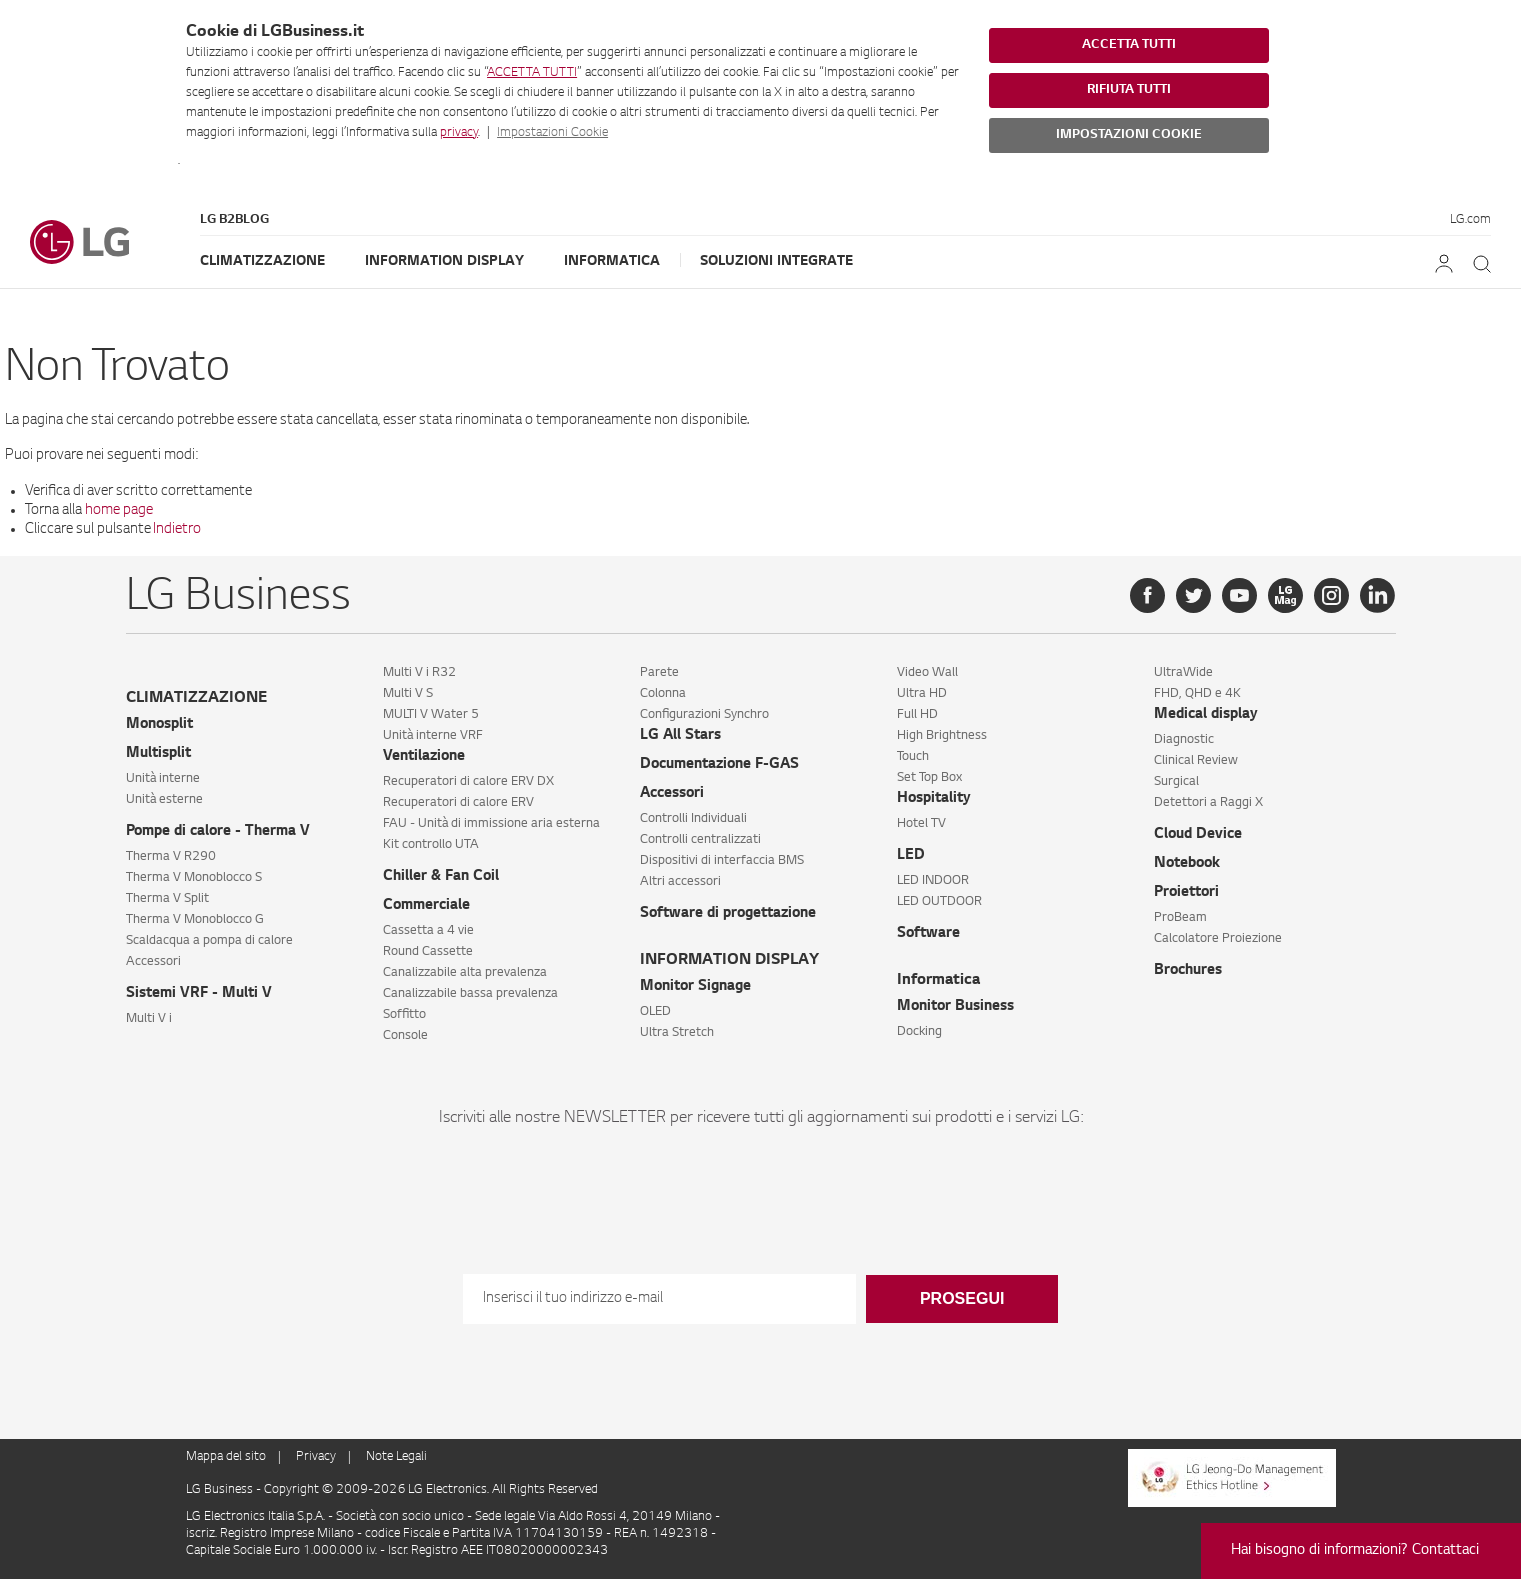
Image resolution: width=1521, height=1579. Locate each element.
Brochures (1188, 971)
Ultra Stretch (677, 1033)
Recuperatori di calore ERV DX (468, 782)
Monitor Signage (695, 987)
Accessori (153, 962)
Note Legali (396, 1457)
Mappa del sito (226, 1457)
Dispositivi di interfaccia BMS (722, 861)
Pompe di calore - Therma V (218, 832)
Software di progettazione (728, 914)
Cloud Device (1198, 835)
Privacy (316, 1457)
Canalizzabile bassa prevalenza (470, 994)
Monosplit (159, 725)
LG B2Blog (234, 220)
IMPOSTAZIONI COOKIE (1129, 135)
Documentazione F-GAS (719, 765)
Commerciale (426, 906)
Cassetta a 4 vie (428, 931)
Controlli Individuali (693, 819)
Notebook (1187, 864)
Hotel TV (921, 824)
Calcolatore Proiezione (1218, 939)
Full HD (917, 715)
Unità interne (163, 779)
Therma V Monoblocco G (195, 920)
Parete (659, 673)
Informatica (612, 261)
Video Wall (927, 673)
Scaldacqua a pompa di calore (209, 941)
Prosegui (962, 1298)
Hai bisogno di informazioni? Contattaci (1355, 1551)
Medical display (1206, 715)
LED (911, 856)
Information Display (444, 261)
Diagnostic (1184, 740)
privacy (459, 133)
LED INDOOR (933, 881)
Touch (913, 757)
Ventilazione (424, 757)
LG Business (221, 1490)
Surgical (1176, 782)
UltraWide (1183, 673)
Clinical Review (1196, 761)
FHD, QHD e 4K (1197, 694)
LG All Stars (680, 736)
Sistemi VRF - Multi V (199, 994)
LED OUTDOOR (939, 902)
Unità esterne (164, 800)
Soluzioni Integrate (776, 261)
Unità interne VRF (433, 736)
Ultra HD (922, 694)
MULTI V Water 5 (431, 715)
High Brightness (942, 736)
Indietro (177, 530)
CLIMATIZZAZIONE (196, 698)
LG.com (1470, 220)
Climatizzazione (262, 261)
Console (405, 1036)
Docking (919, 1032)
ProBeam (1180, 918)
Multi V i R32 (419, 673)
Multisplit (158, 754)
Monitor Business (955, 1007)
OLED (655, 1012)
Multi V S (408, 694)
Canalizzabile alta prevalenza (465, 973)
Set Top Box (929, 778)
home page (119, 511)
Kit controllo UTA (431, 845)
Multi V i (149, 1019)
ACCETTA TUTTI (532, 73)
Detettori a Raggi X (1208, 803)
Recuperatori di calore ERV (458, 803)
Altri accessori (680, 882)
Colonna (663, 694)
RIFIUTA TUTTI (1129, 90)
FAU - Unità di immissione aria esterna (491, 824)
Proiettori (1186, 893)
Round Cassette (428, 952)
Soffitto (404, 1015)
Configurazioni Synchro (704, 715)
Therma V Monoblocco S (194, 878)
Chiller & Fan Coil (441, 877)
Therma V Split (167, 899)
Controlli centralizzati (700, 840)
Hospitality (934, 799)
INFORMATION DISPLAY (729, 960)
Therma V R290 (171, 857)
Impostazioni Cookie (552, 133)
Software (928, 934)
